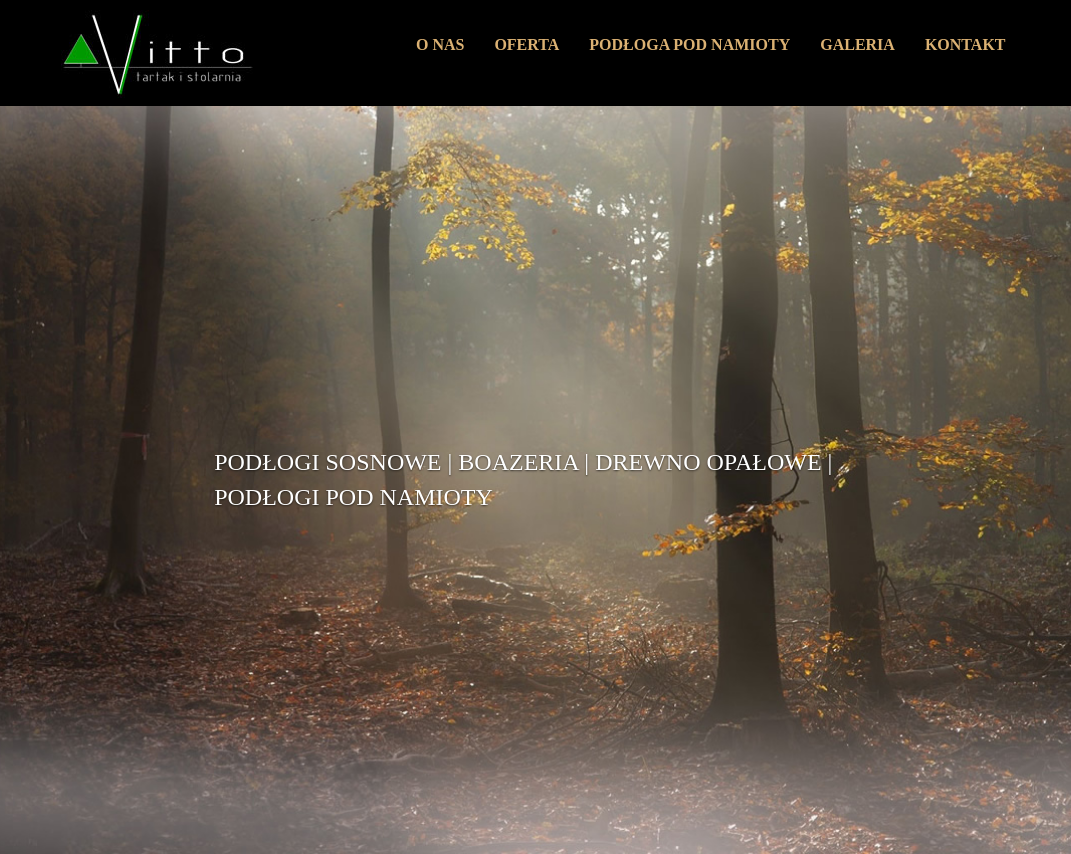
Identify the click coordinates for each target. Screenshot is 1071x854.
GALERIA (857, 44)
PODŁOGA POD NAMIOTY (689, 44)
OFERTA (526, 44)
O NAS (440, 44)
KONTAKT (965, 44)
